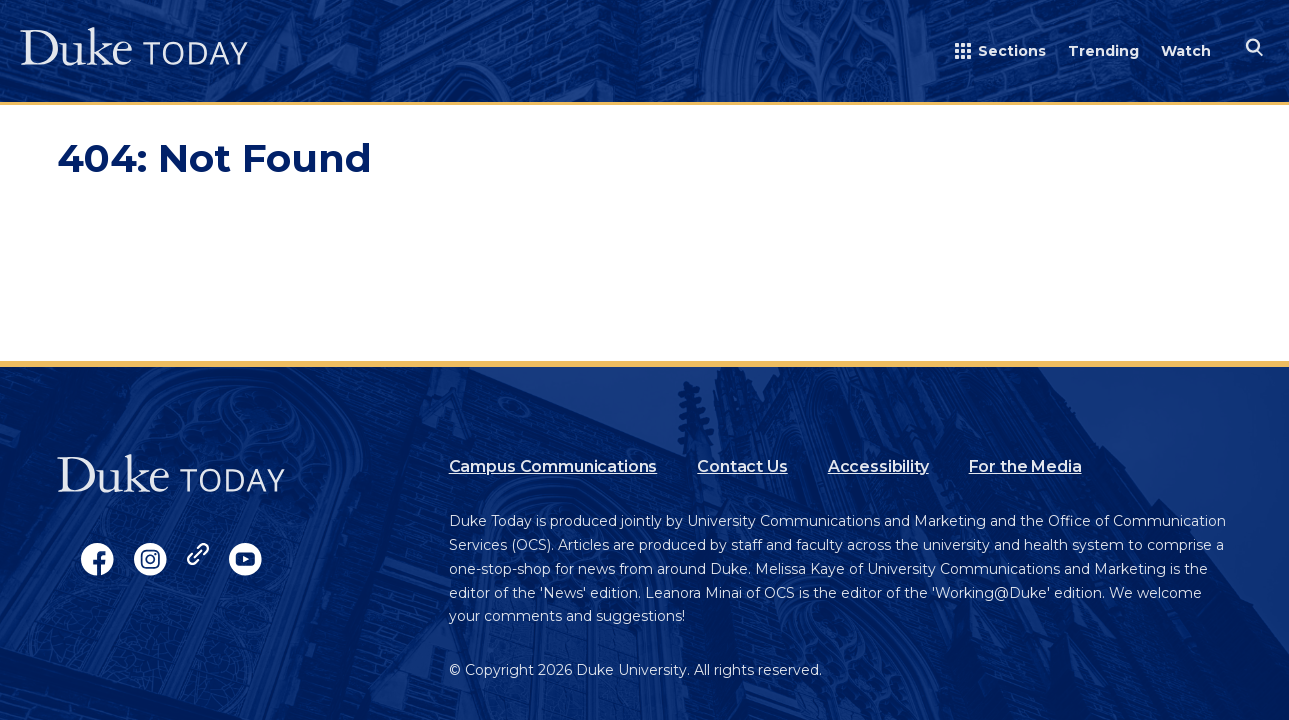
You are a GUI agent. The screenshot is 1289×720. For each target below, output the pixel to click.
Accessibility (878, 466)
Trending (1103, 51)
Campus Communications (553, 466)
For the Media (1025, 466)
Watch (1186, 51)
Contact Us (742, 466)
